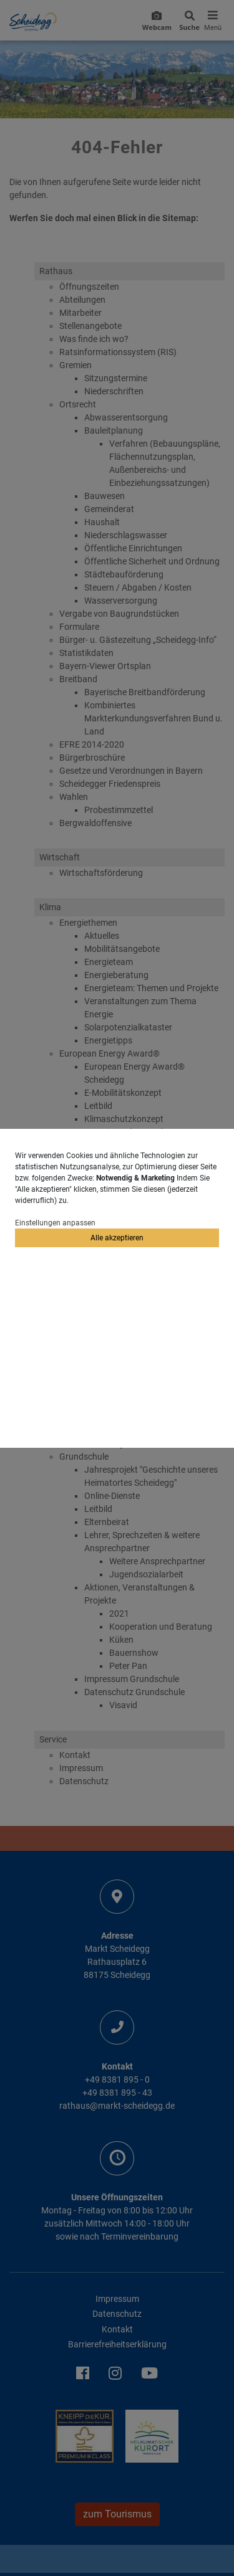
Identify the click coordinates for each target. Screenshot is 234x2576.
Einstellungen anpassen (55, 1223)
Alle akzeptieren (117, 1237)
